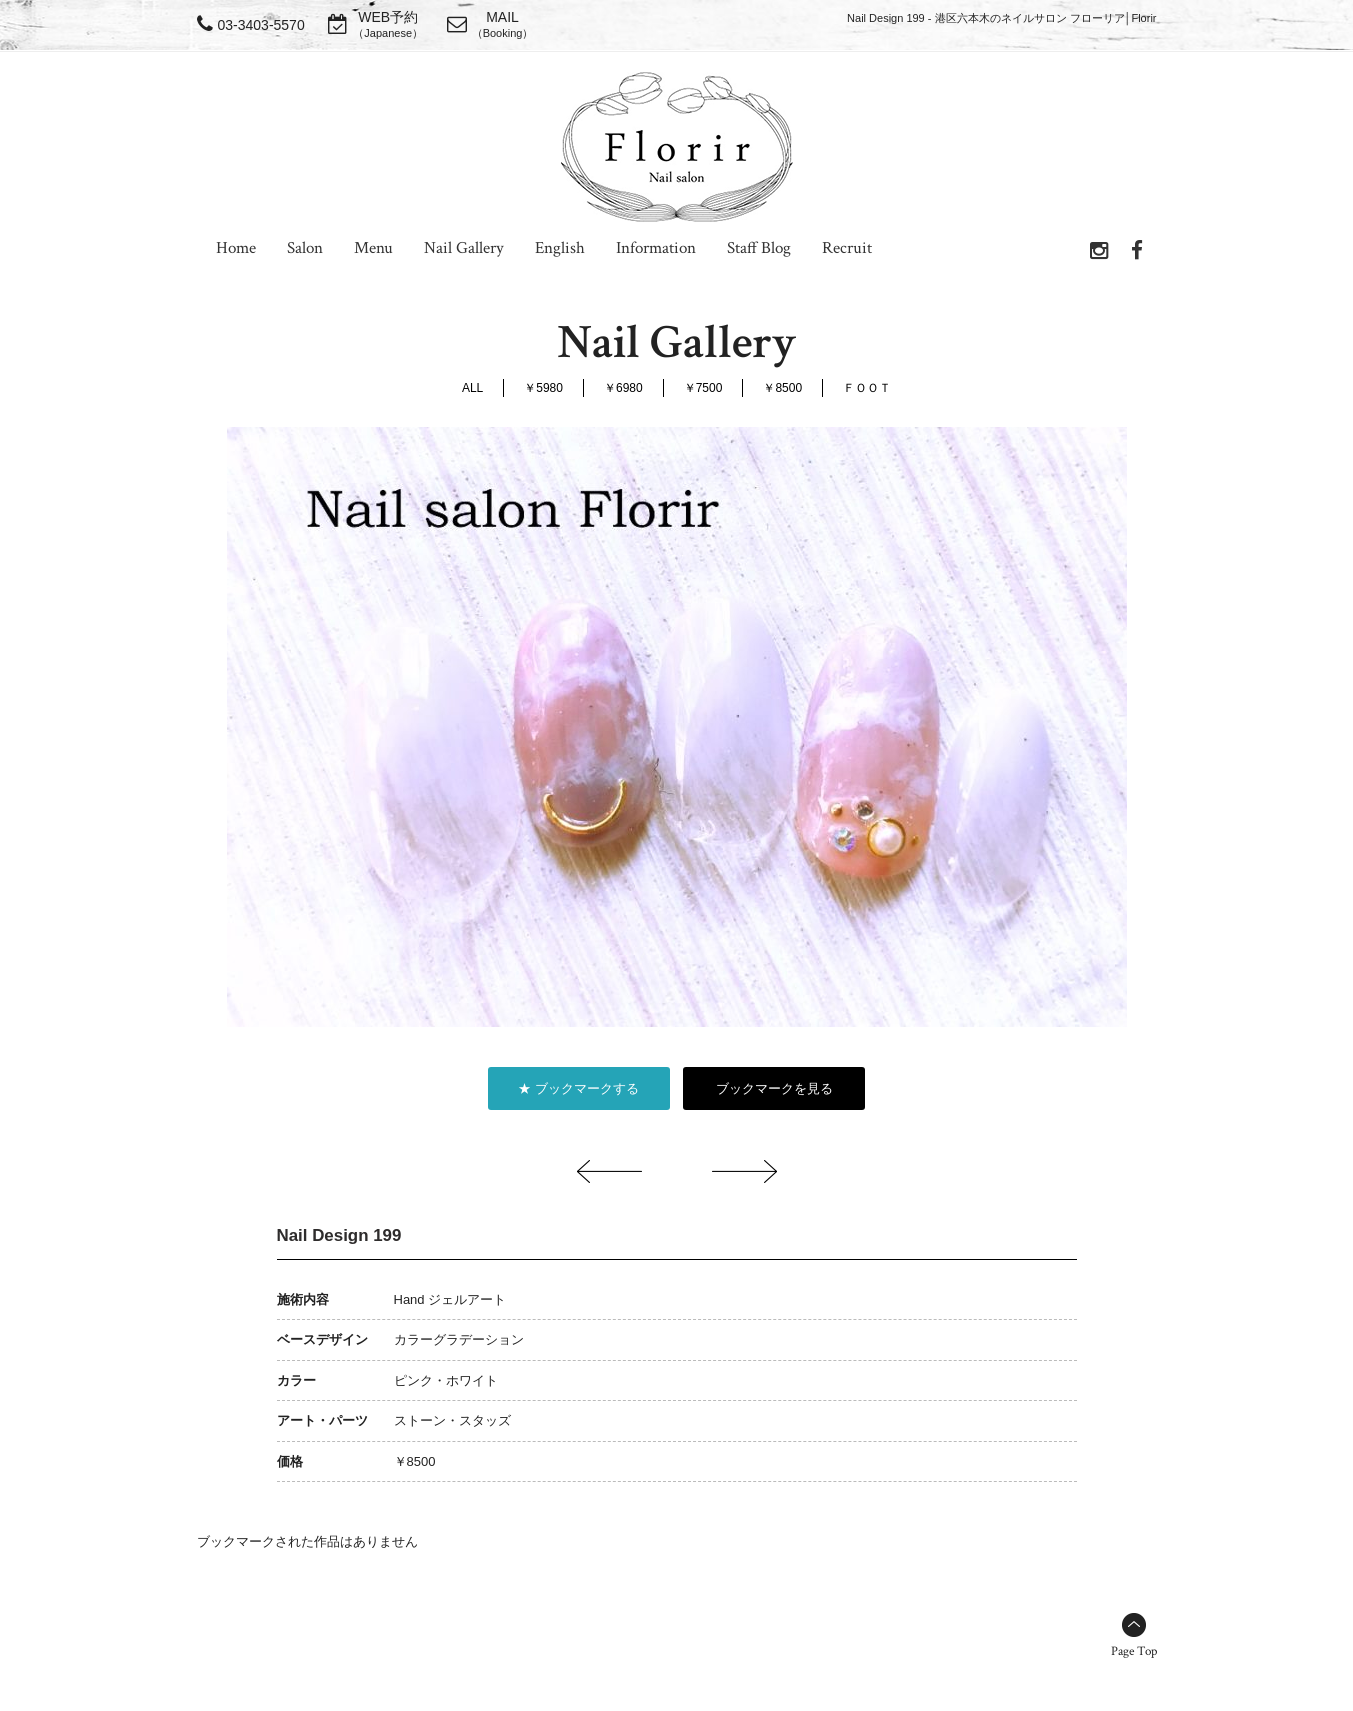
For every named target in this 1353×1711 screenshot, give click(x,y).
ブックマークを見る (774, 1088)
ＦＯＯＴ (867, 388)
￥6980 (623, 388)
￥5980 (543, 388)
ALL (472, 388)
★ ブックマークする (578, 1088)
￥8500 (782, 388)
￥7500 (703, 388)
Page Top (1134, 1651)
